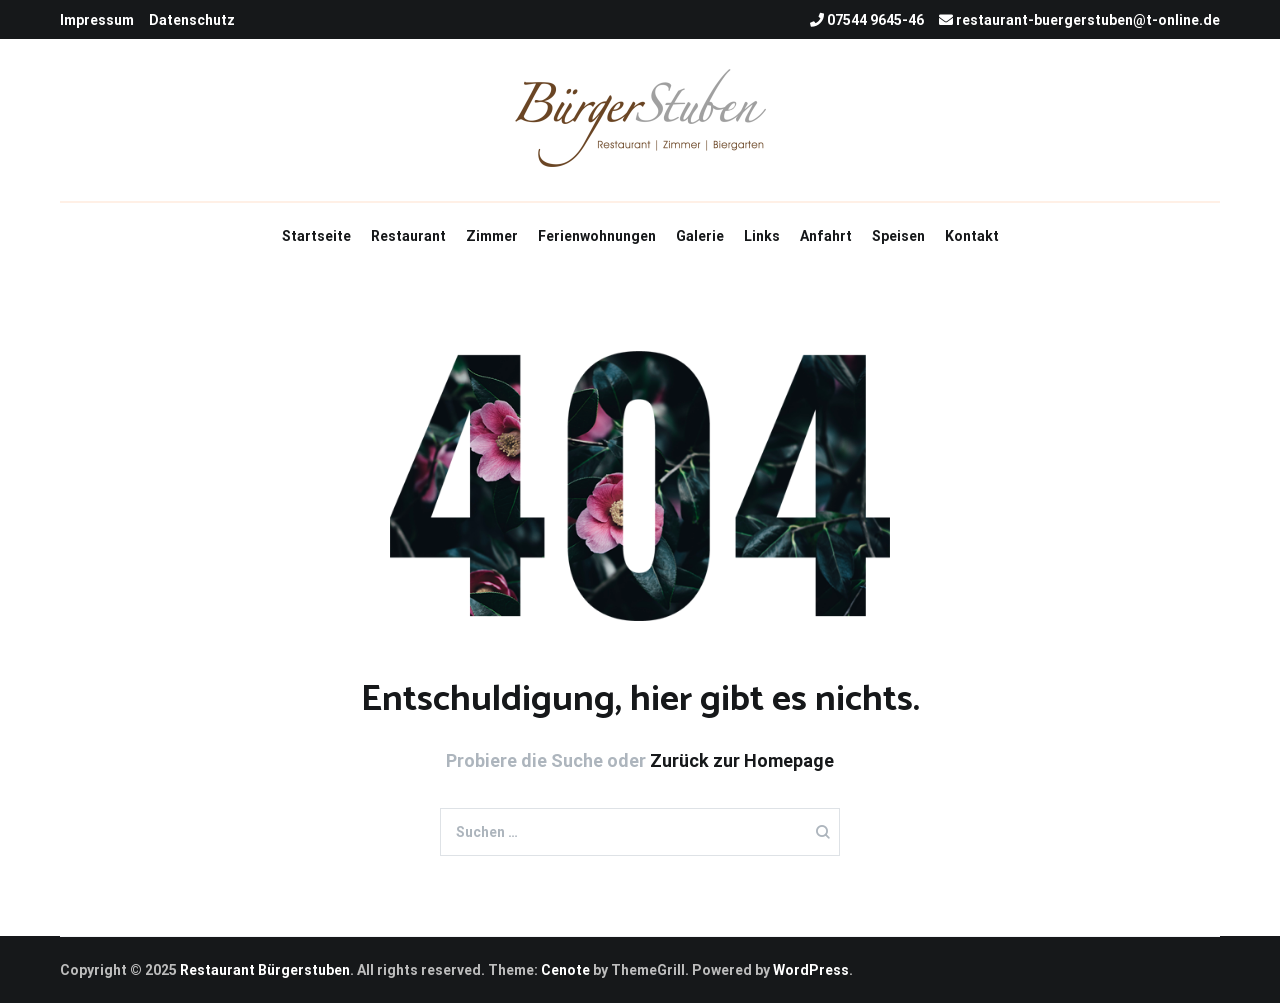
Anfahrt (826, 236)
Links (762, 236)
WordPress (811, 970)
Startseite (316, 236)
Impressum (97, 20)
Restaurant (408, 236)
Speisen (898, 236)
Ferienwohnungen (597, 236)
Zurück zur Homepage (742, 760)
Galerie (700, 236)
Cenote (565, 970)
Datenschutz (192, 20)
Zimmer (492, 236)
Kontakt (972, 236)
